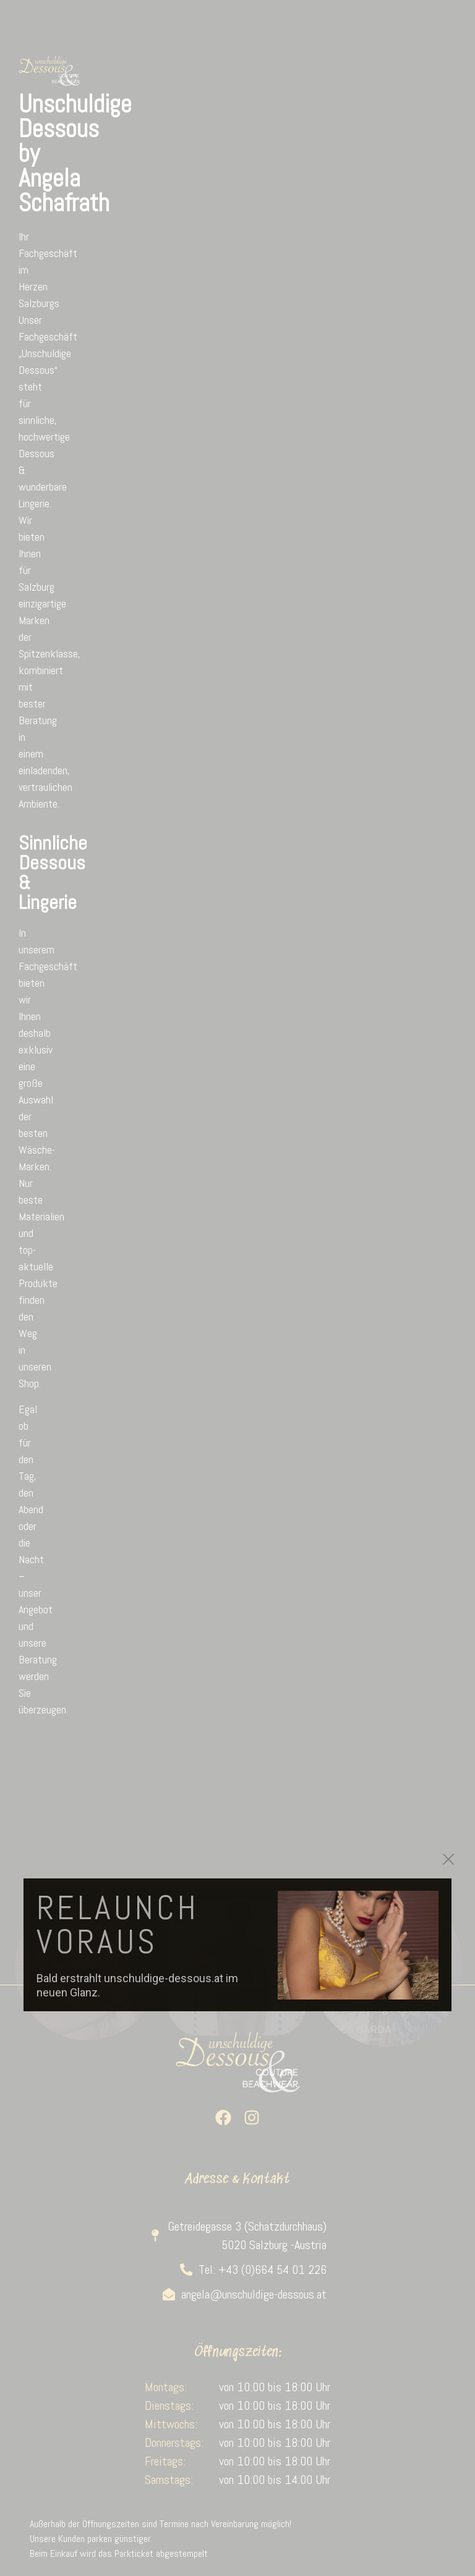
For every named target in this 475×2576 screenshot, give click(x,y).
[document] (237, 1288)
